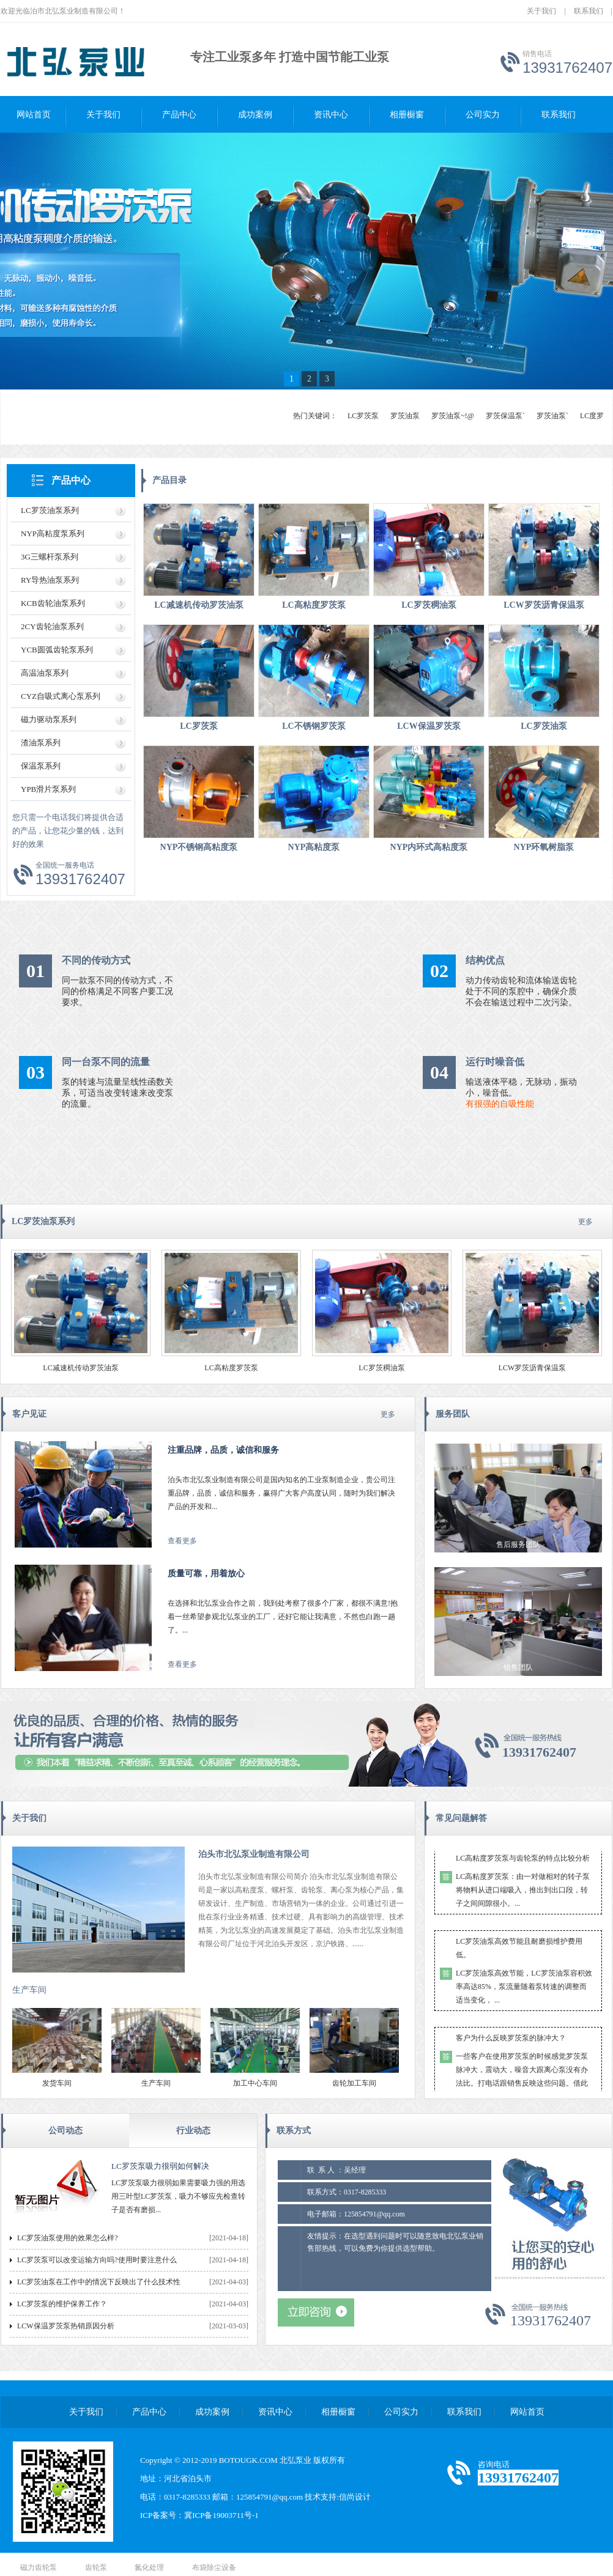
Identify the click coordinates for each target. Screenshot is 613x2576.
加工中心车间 (255, 2083)
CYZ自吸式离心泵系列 (60, 696)
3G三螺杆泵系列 (49, 556)
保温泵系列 (41, 765)
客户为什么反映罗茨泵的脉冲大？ (511, 2040)
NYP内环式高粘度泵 (429, 847)
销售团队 (518, 1667)
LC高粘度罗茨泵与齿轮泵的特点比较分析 (523, 1860)
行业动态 (193, 2130)
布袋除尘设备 (214, 2567)
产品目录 (169, 480)
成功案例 (255, 114)
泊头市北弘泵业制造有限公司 (254, 1854)
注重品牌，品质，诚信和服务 (223, 1450)
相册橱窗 (407, 114)
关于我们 (541, 11)
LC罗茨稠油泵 (428, 605)
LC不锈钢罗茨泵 (313, 726)
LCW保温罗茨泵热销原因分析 (65, 2326)
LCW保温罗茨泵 (428, 726)
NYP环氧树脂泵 (544, 847)
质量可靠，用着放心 (206, 1573)
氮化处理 (149, 2567)
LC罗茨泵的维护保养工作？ (62, 2304)
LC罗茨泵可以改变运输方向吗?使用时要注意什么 (97, 2260)
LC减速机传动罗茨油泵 (198, 605)
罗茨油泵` (552, 415)
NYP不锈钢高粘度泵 (199, 847)
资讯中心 (331, 114)
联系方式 (294, 2130)
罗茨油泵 (405, 415)
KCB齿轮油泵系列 (53, 603)
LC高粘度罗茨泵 (313, 605)
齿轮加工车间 (354, 2083)
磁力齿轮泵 (38, 2567)
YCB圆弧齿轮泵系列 (57, 649)
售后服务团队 (518, 1544)
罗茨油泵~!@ (452, 415)
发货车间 (57, 2083)
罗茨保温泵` (505, 415)
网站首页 (34, 114)
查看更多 (182, 1541)
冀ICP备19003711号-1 (221, 2515)
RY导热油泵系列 (50, 580)
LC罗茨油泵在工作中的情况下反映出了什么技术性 (98, 2282)
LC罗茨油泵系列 (50, 510)
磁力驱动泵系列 (48, 719)
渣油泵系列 (41, 742)
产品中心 (179, 114)
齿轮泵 (96, 2567)
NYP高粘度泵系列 (52, 533)
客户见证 (29, 1414)
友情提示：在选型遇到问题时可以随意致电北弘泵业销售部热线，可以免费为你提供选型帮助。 (395, 2258)
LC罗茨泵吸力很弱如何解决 (160, 2166)
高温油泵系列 (45, 672)
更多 (585, 1221)
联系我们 (588, 11)
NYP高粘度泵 (314, 847)
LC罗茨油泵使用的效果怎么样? (67, 2238)
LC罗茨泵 (363, 415)
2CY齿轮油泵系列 (52, 626)
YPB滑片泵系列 (48, 789)
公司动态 (65, 2130)
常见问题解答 (461, 1818)
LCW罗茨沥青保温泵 (543, 605)
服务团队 (453, 1414)
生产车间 (29, 1990)
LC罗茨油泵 (544, 726)
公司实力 (483, 114)
